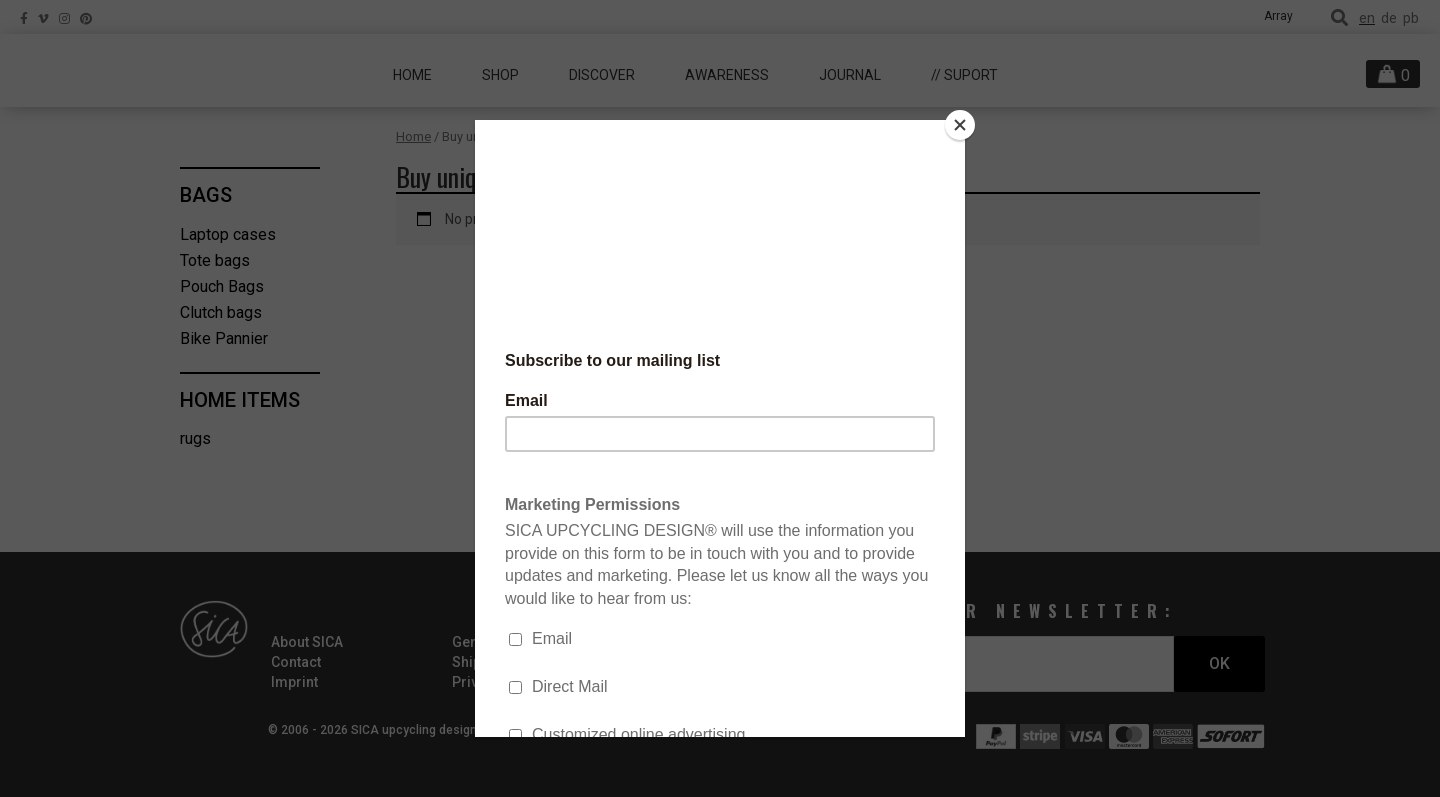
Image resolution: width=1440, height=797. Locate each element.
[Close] (960, 125)
